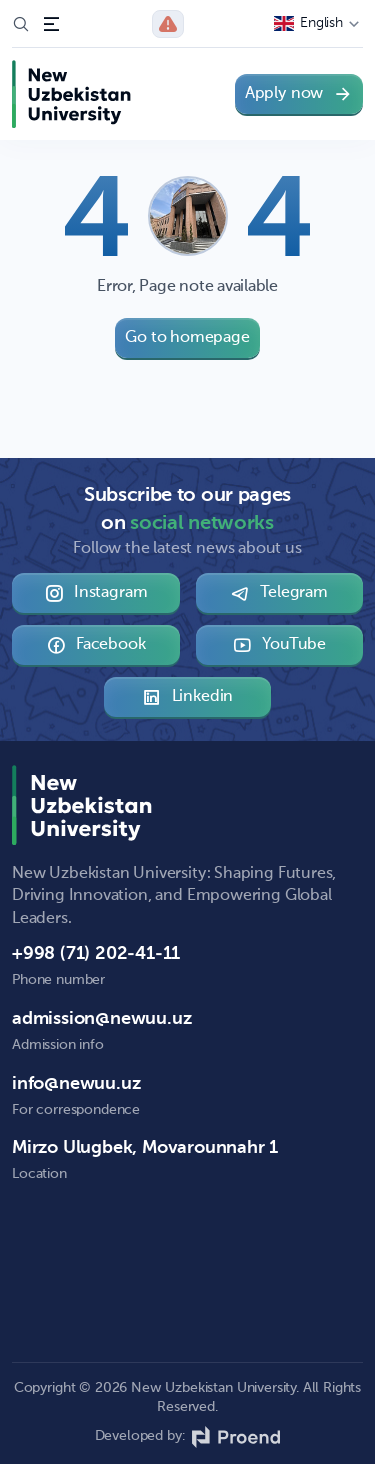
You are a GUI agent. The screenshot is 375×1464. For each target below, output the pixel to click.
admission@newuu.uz (101, 1019)
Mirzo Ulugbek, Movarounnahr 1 (145, 1148)
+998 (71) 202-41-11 (96, 954)
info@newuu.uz (76, 1084)
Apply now (299, 94)
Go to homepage (187, 338)
